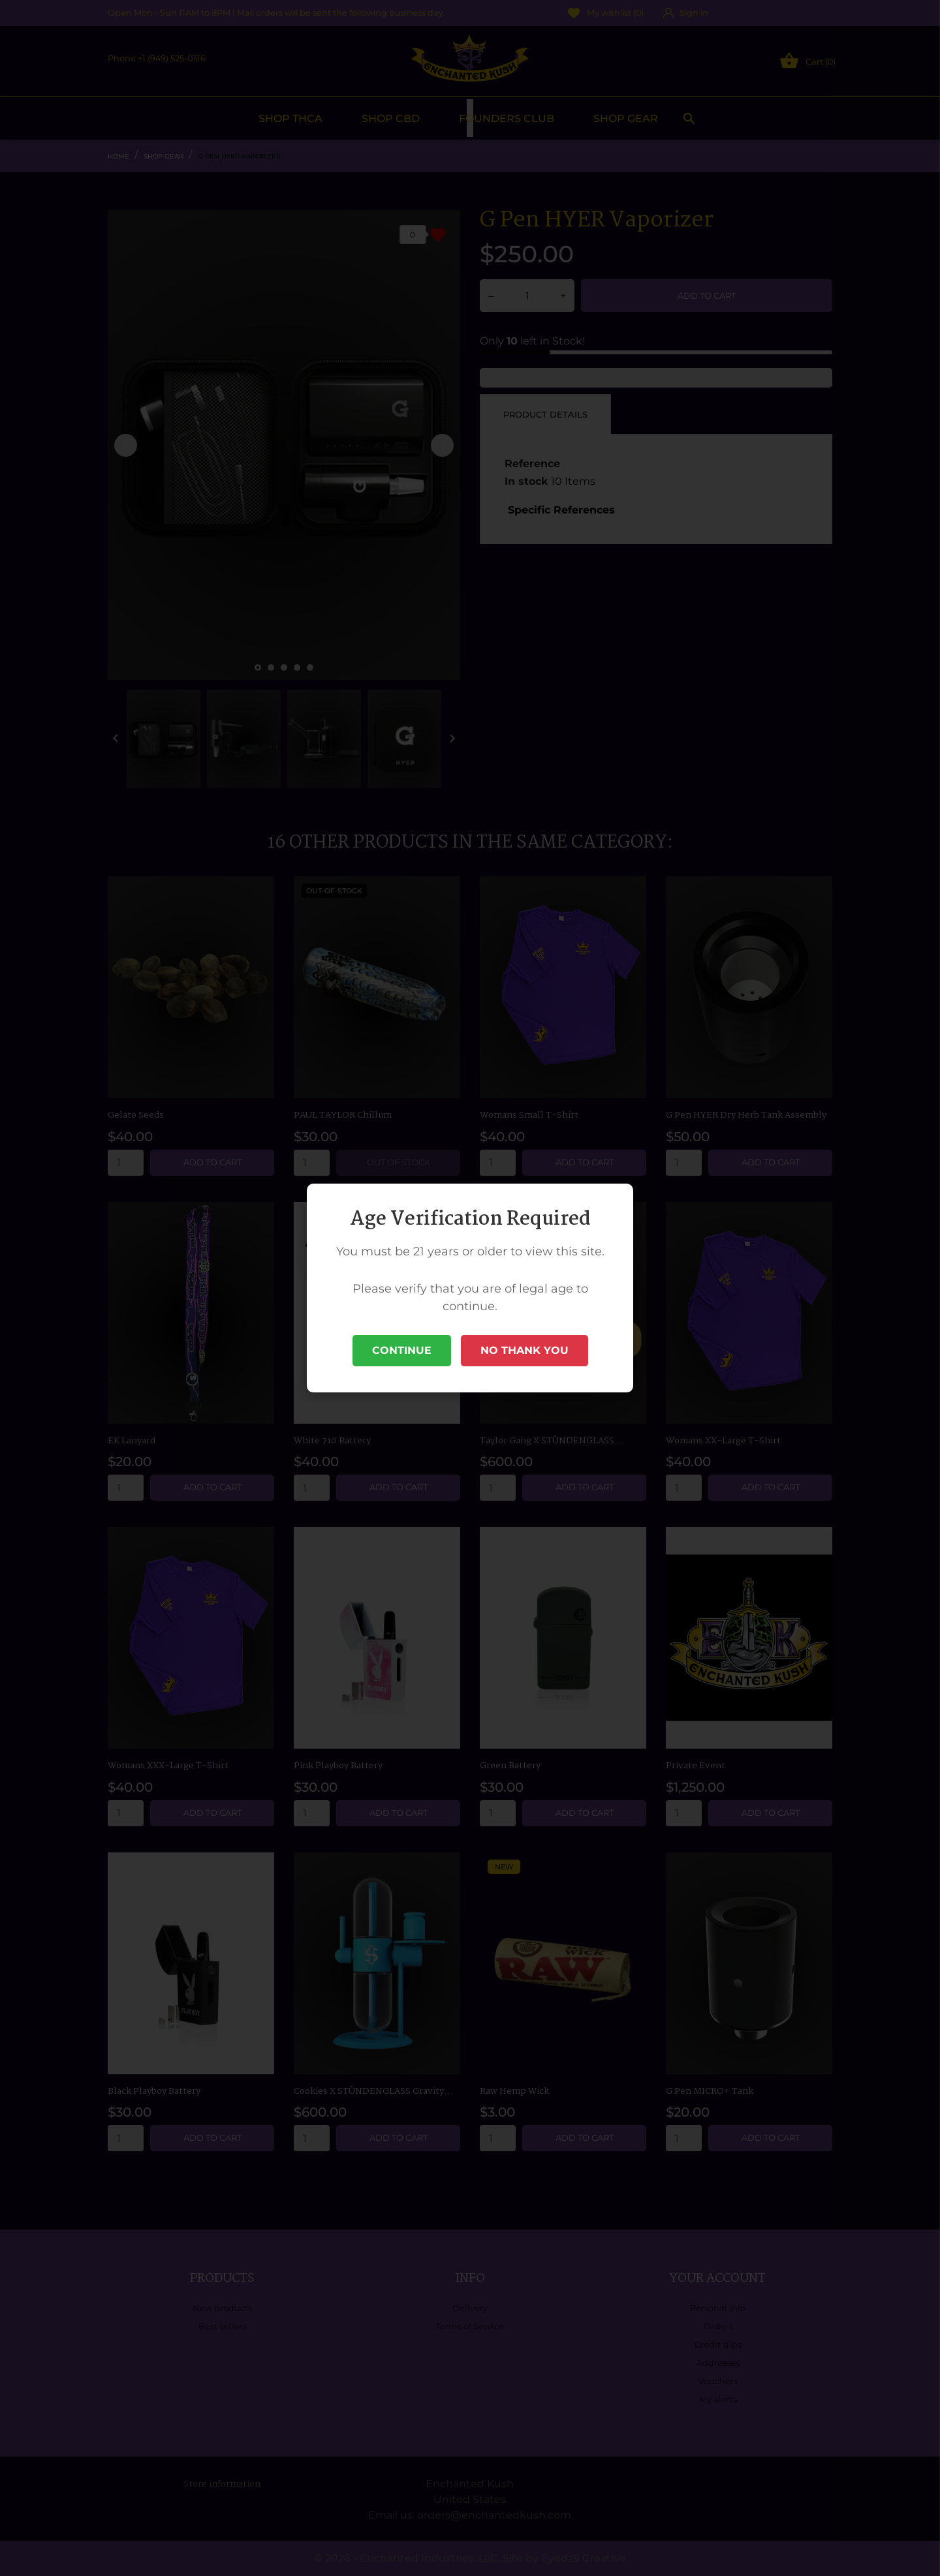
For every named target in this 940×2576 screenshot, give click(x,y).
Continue (401, 1350)
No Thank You (524, 1350)
